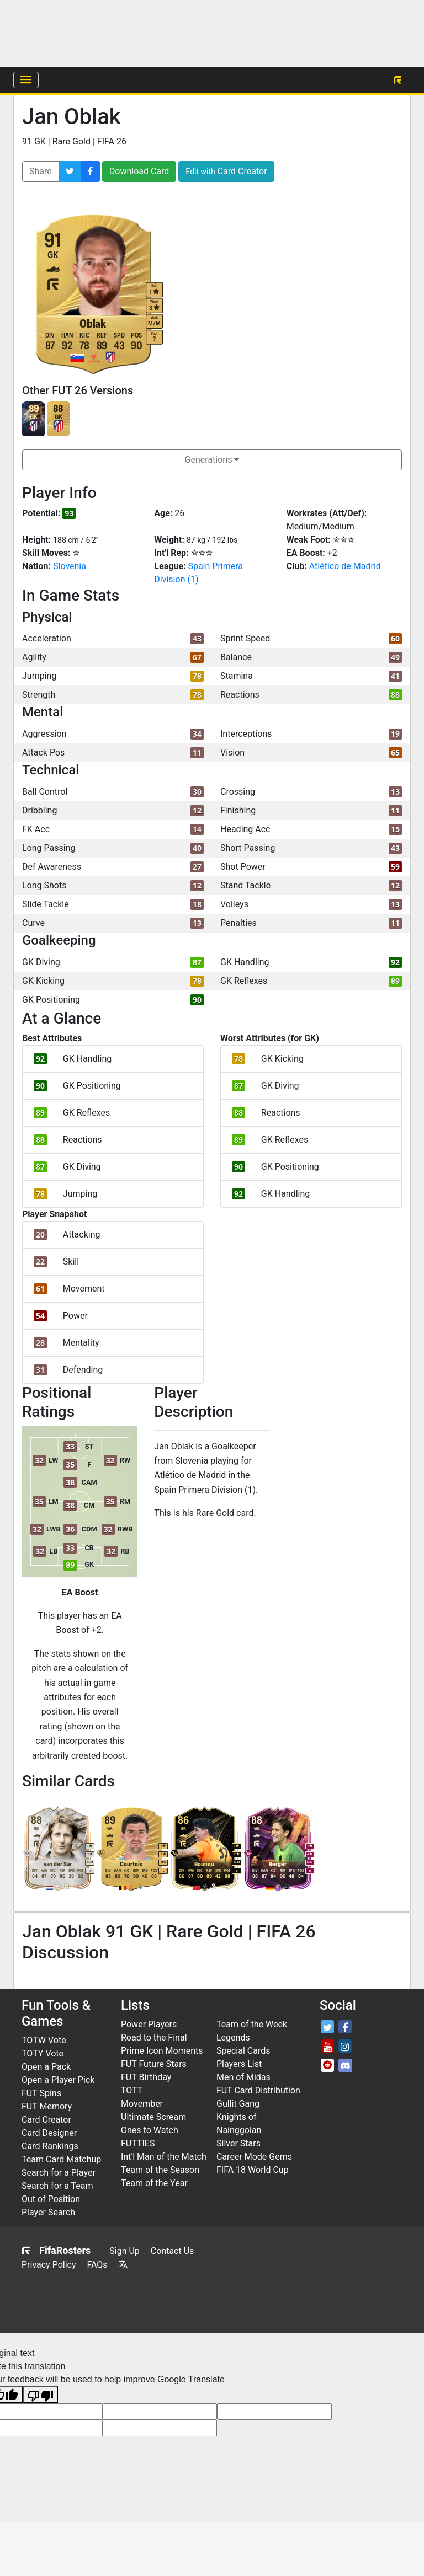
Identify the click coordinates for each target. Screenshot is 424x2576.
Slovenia (69, 566)
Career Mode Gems (254, 2156)
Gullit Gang (237, 2103)
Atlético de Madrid (345, 566)
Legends (233, 2037)
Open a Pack (46, 2066)
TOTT (131, 2090)
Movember (142, 2103)
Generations (212, 459)
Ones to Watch (149, 2130)
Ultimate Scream (153, 2117)
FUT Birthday (146, 2077)
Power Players (149, 2024)
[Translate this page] (123, 2264)
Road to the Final (154, 2037)
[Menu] (26, 80)
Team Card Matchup (61, 2159)
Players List (239, 2064)
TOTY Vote (42, 2053)
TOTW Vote (44, 2040)
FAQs (97, 2264)
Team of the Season (160, 2170)
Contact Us (172, 2251)
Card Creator (226, 171)
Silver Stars (238, 2143)
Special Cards (243, 2050)
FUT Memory (47, 2106)
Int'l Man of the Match (163, 2156)
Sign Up (124, 2251)
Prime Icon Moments (162, 2050)
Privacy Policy (49, 2264)
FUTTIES (138, 2143)
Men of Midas (243, 2077)
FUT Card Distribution (258, 2090)
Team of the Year (154, 2183)
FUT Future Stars (154, 2064)
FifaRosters (56, 2250)
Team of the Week (251, 2024)
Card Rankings (50, 2146)
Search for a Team (57, 2186)
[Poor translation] (40, 2394)
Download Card (139, 171)
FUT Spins (41, 2093)
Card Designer (49, 2133)
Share (40, 171)
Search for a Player (59, 2172)
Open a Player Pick (58, 2080)
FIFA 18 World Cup (252, 2170)
